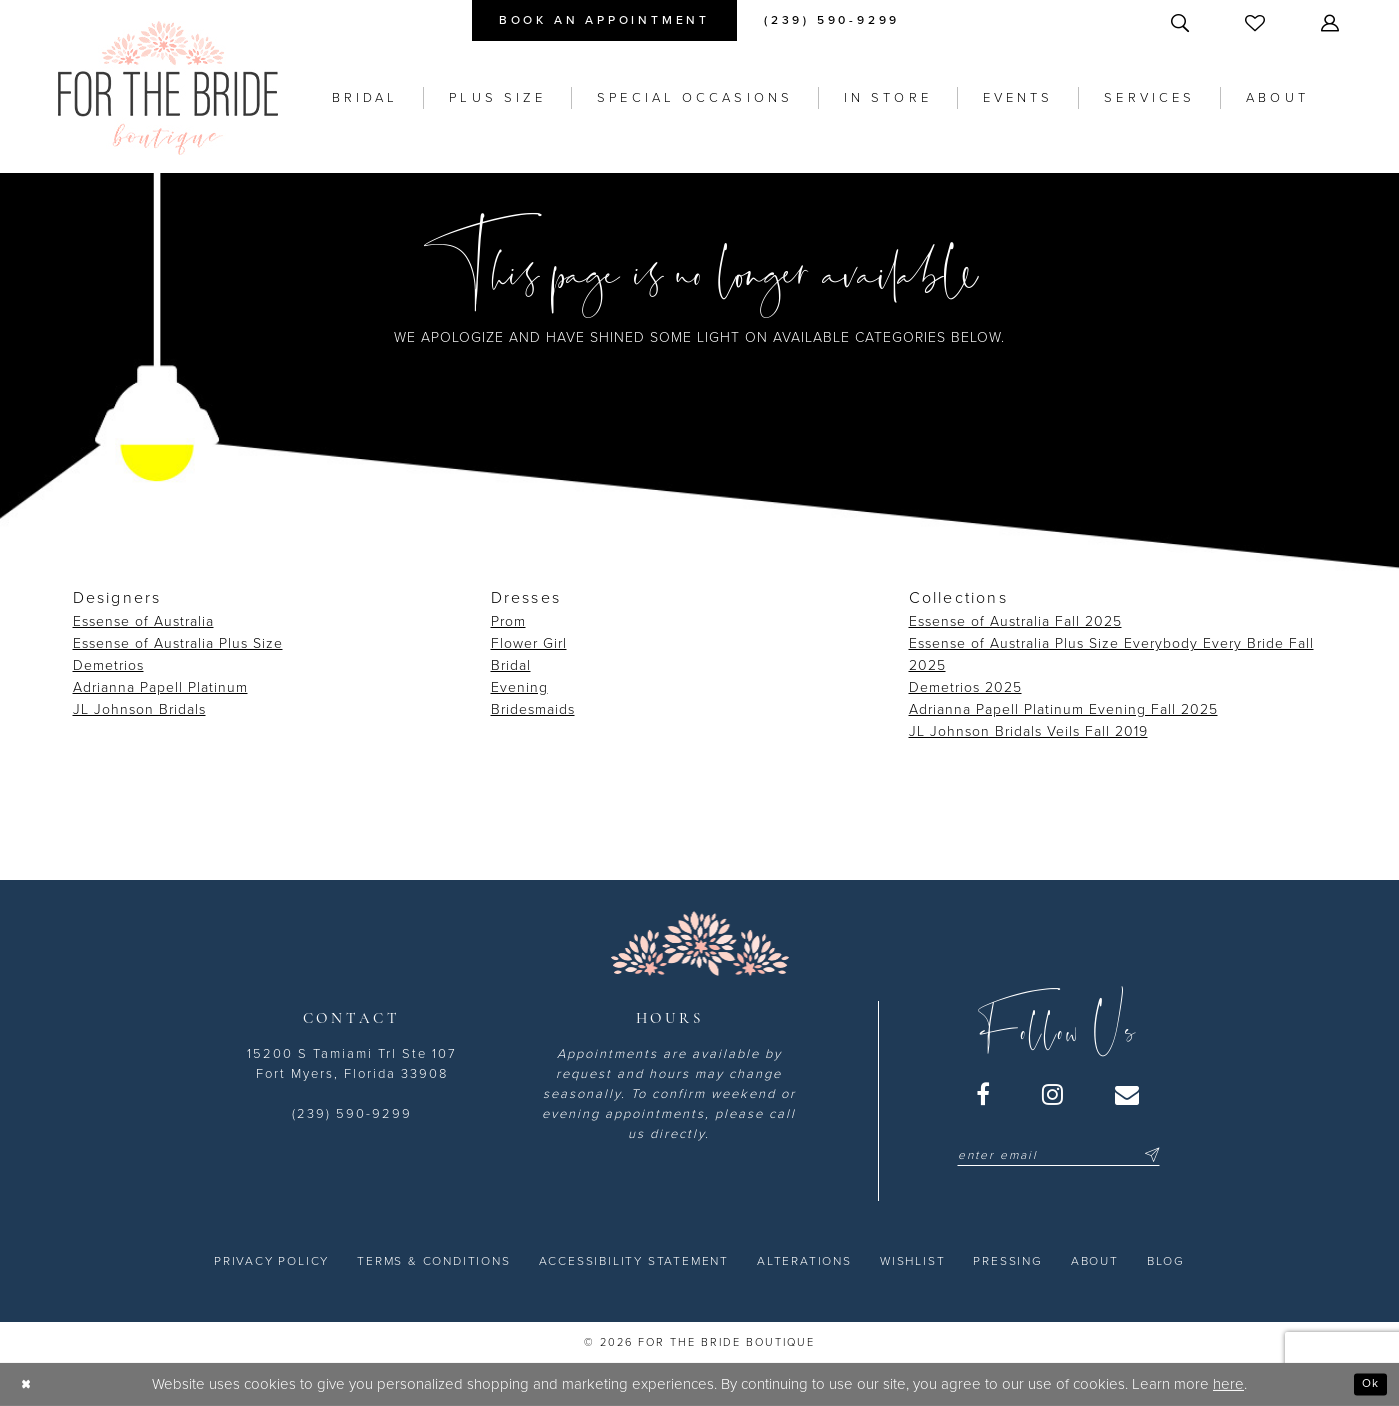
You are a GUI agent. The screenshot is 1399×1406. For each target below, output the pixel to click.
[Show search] (1182, 22)
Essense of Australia (143, 621)
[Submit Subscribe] (1149, 1155)
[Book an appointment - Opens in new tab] (604, 20)
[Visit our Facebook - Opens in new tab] (984, 1094)
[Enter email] (1058, 1155)
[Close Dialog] (29, 1384)
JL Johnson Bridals (139, 709)
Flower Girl (529, 643)
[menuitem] (604, 20)
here (1228, 1383)
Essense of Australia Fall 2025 (1015, 621)
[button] (1332, 22)
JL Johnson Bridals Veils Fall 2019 (1028, 731)
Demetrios (108, 665)
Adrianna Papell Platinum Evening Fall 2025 (1063, 709)
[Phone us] (832, 20)
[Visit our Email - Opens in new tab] (1128, 1094)
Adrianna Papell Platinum (160, 687)
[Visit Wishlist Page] (1257, 22)
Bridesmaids (533, 709)
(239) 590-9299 (352, 1114)
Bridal (511, 665)
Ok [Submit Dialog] (1366, 1384)
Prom (508, 621)
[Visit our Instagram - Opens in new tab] (1053, 1094)
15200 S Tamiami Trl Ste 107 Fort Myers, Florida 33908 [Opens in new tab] (352, 1064)
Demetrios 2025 (965, 687)
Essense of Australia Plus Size (178, 643)
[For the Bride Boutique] (168, 88)
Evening (519, 687)
